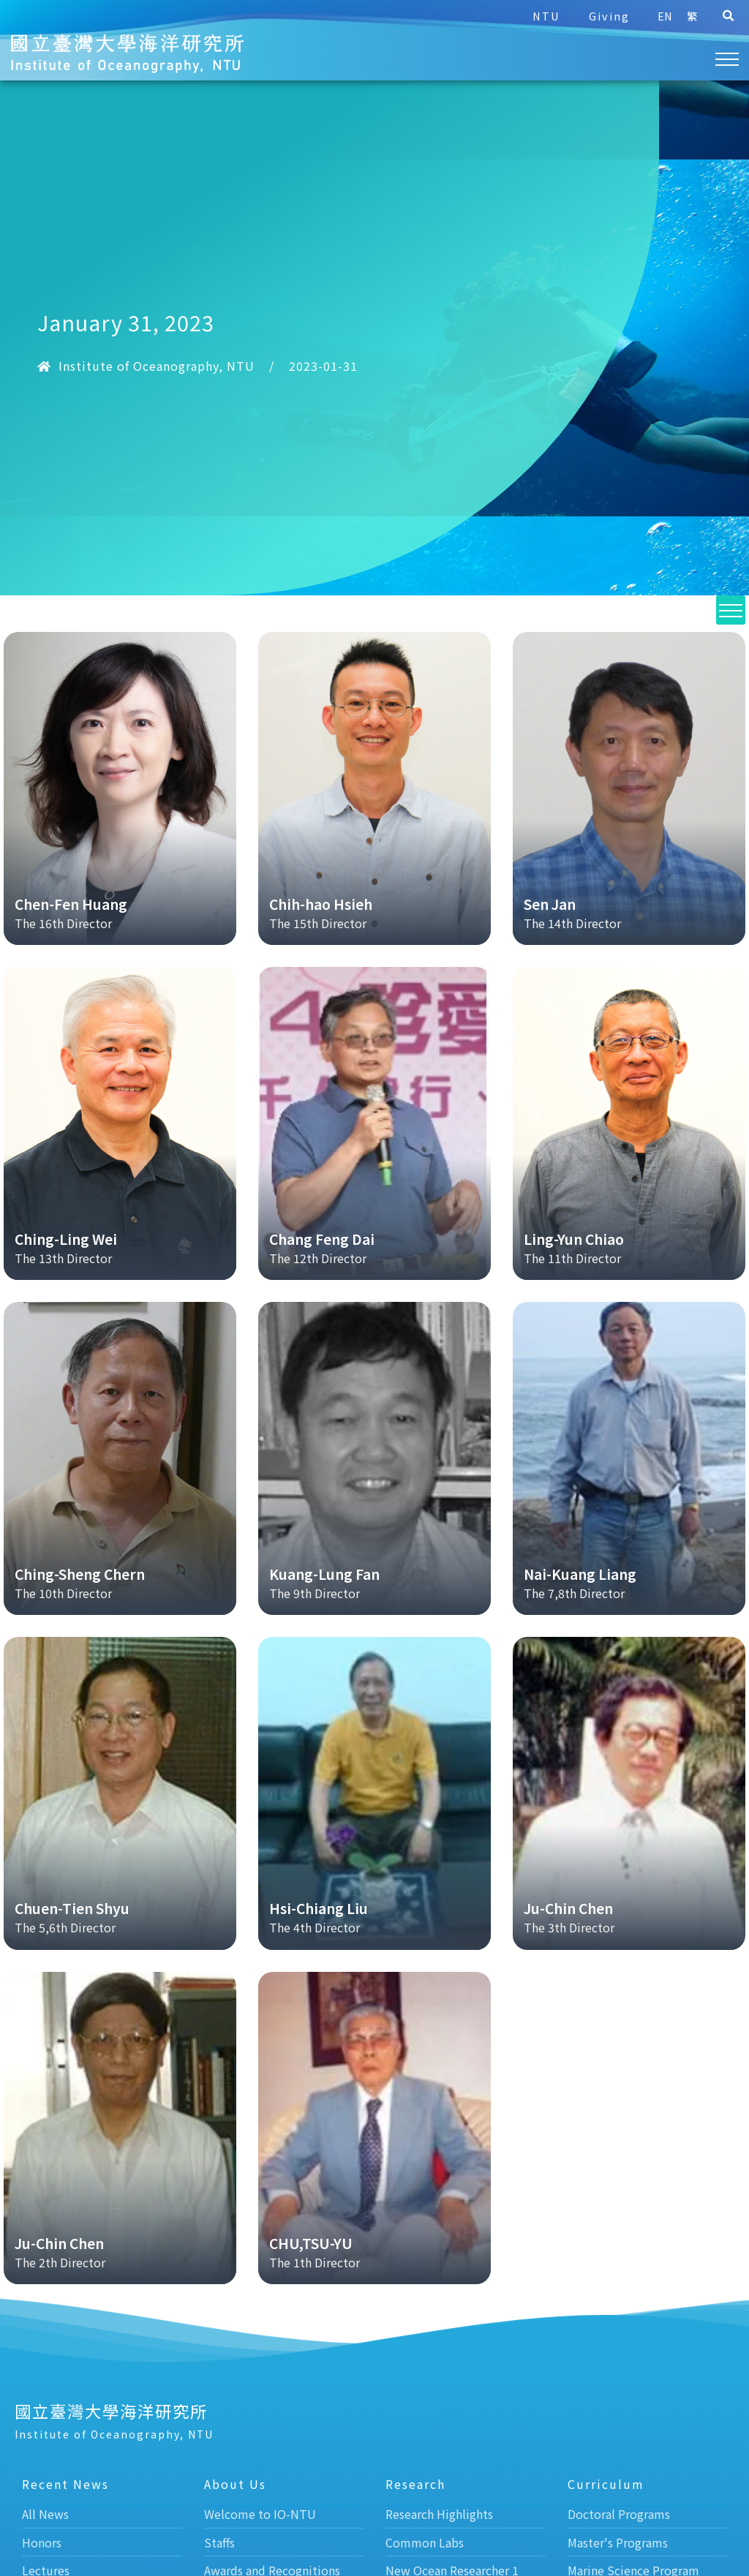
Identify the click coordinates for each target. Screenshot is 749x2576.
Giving (609, 15)
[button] (728, 16)
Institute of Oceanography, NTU (157, 365)
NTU (546, 15)
